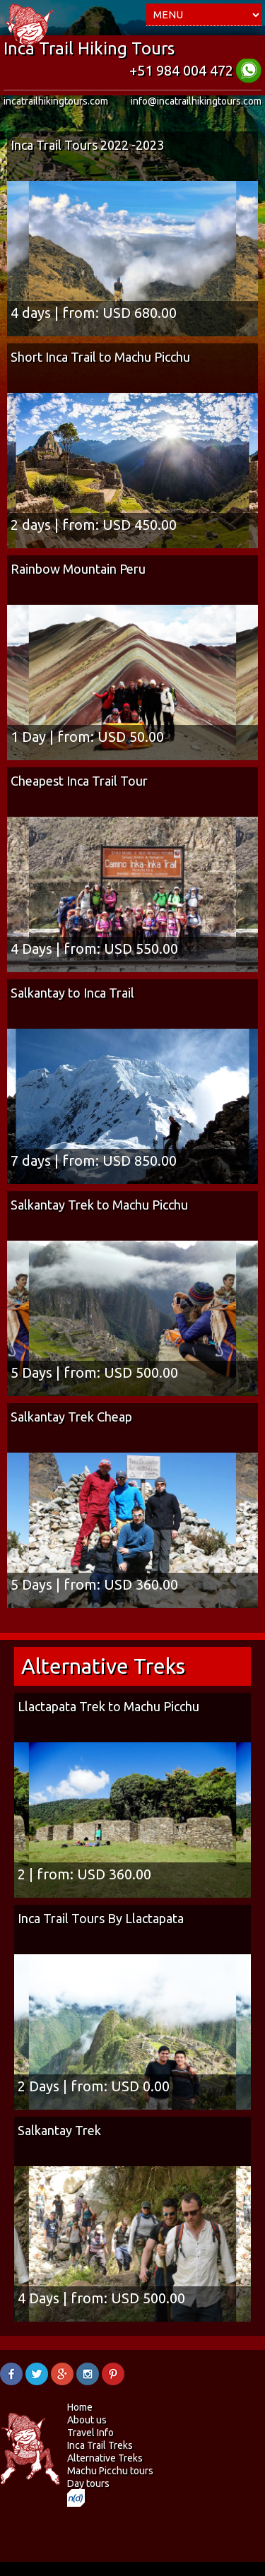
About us (87, 2420)
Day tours (88, 2483)
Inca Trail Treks (100, 2445)
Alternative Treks (105, 2458)
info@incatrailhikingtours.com (196, 101)
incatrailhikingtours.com (56, 101)
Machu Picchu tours (110, 2470)
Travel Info (90, 2432)
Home (80, 2407)
